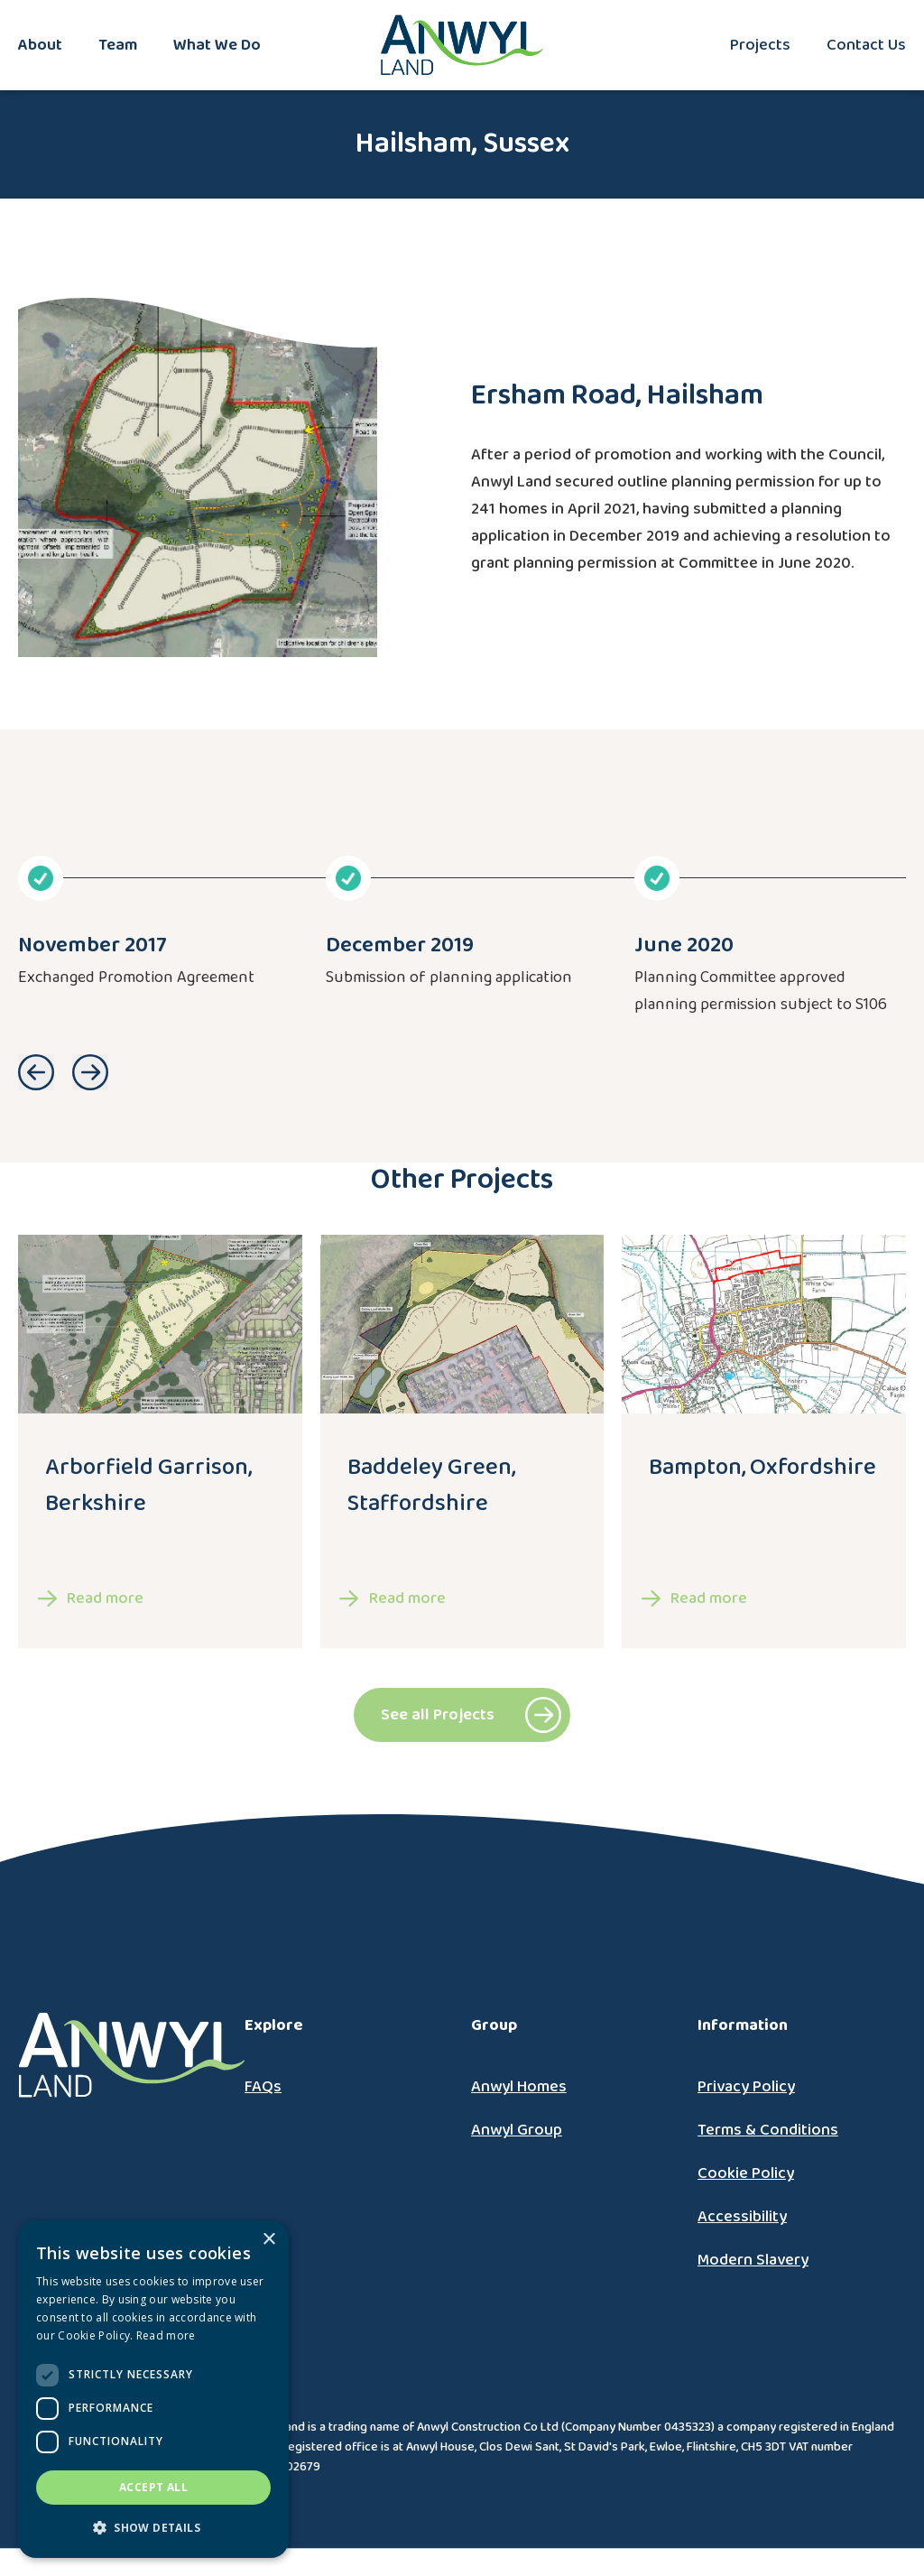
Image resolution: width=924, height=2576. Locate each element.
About (40, 45)
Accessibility (742, 2216)
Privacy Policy (746, 2086)
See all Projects (437, 1715)
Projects (760, 45)
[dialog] (153, 2389)
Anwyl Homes (519, 2086)
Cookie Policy (746, 2173)
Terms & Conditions (768, 2130)
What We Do (217, 45)
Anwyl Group (516, 2130)
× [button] (268, 2240)
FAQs (263, 2086)
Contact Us (866, 45)
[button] (153, 2528)
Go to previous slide (36, 1072)
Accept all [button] (153, 2487)
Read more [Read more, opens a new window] (166, 2335)
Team (117, 45)
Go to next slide (90, 1072)
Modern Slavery (753, 2260)
